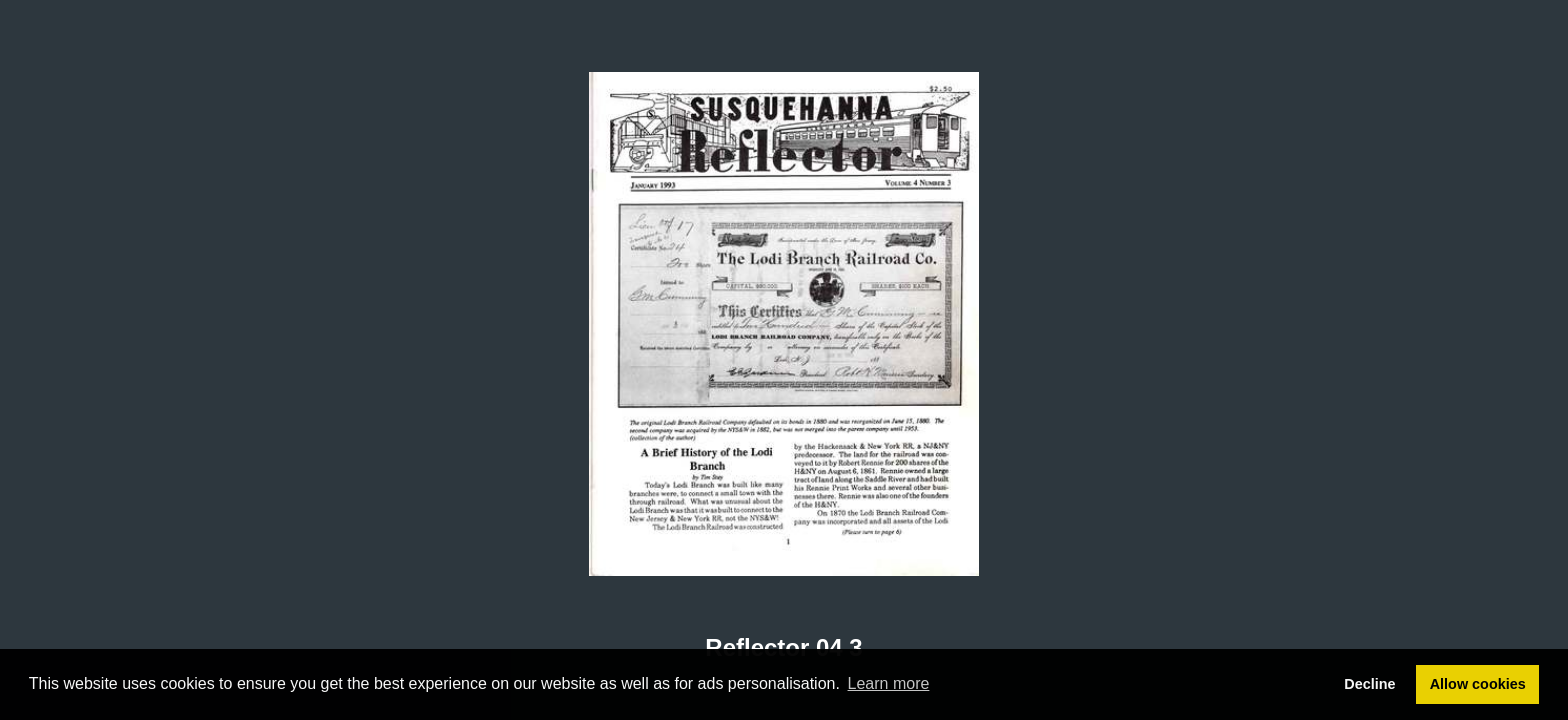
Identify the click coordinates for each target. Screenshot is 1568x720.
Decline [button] (1369, 684)
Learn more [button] (889, 683)
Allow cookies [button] (1478, 684)
